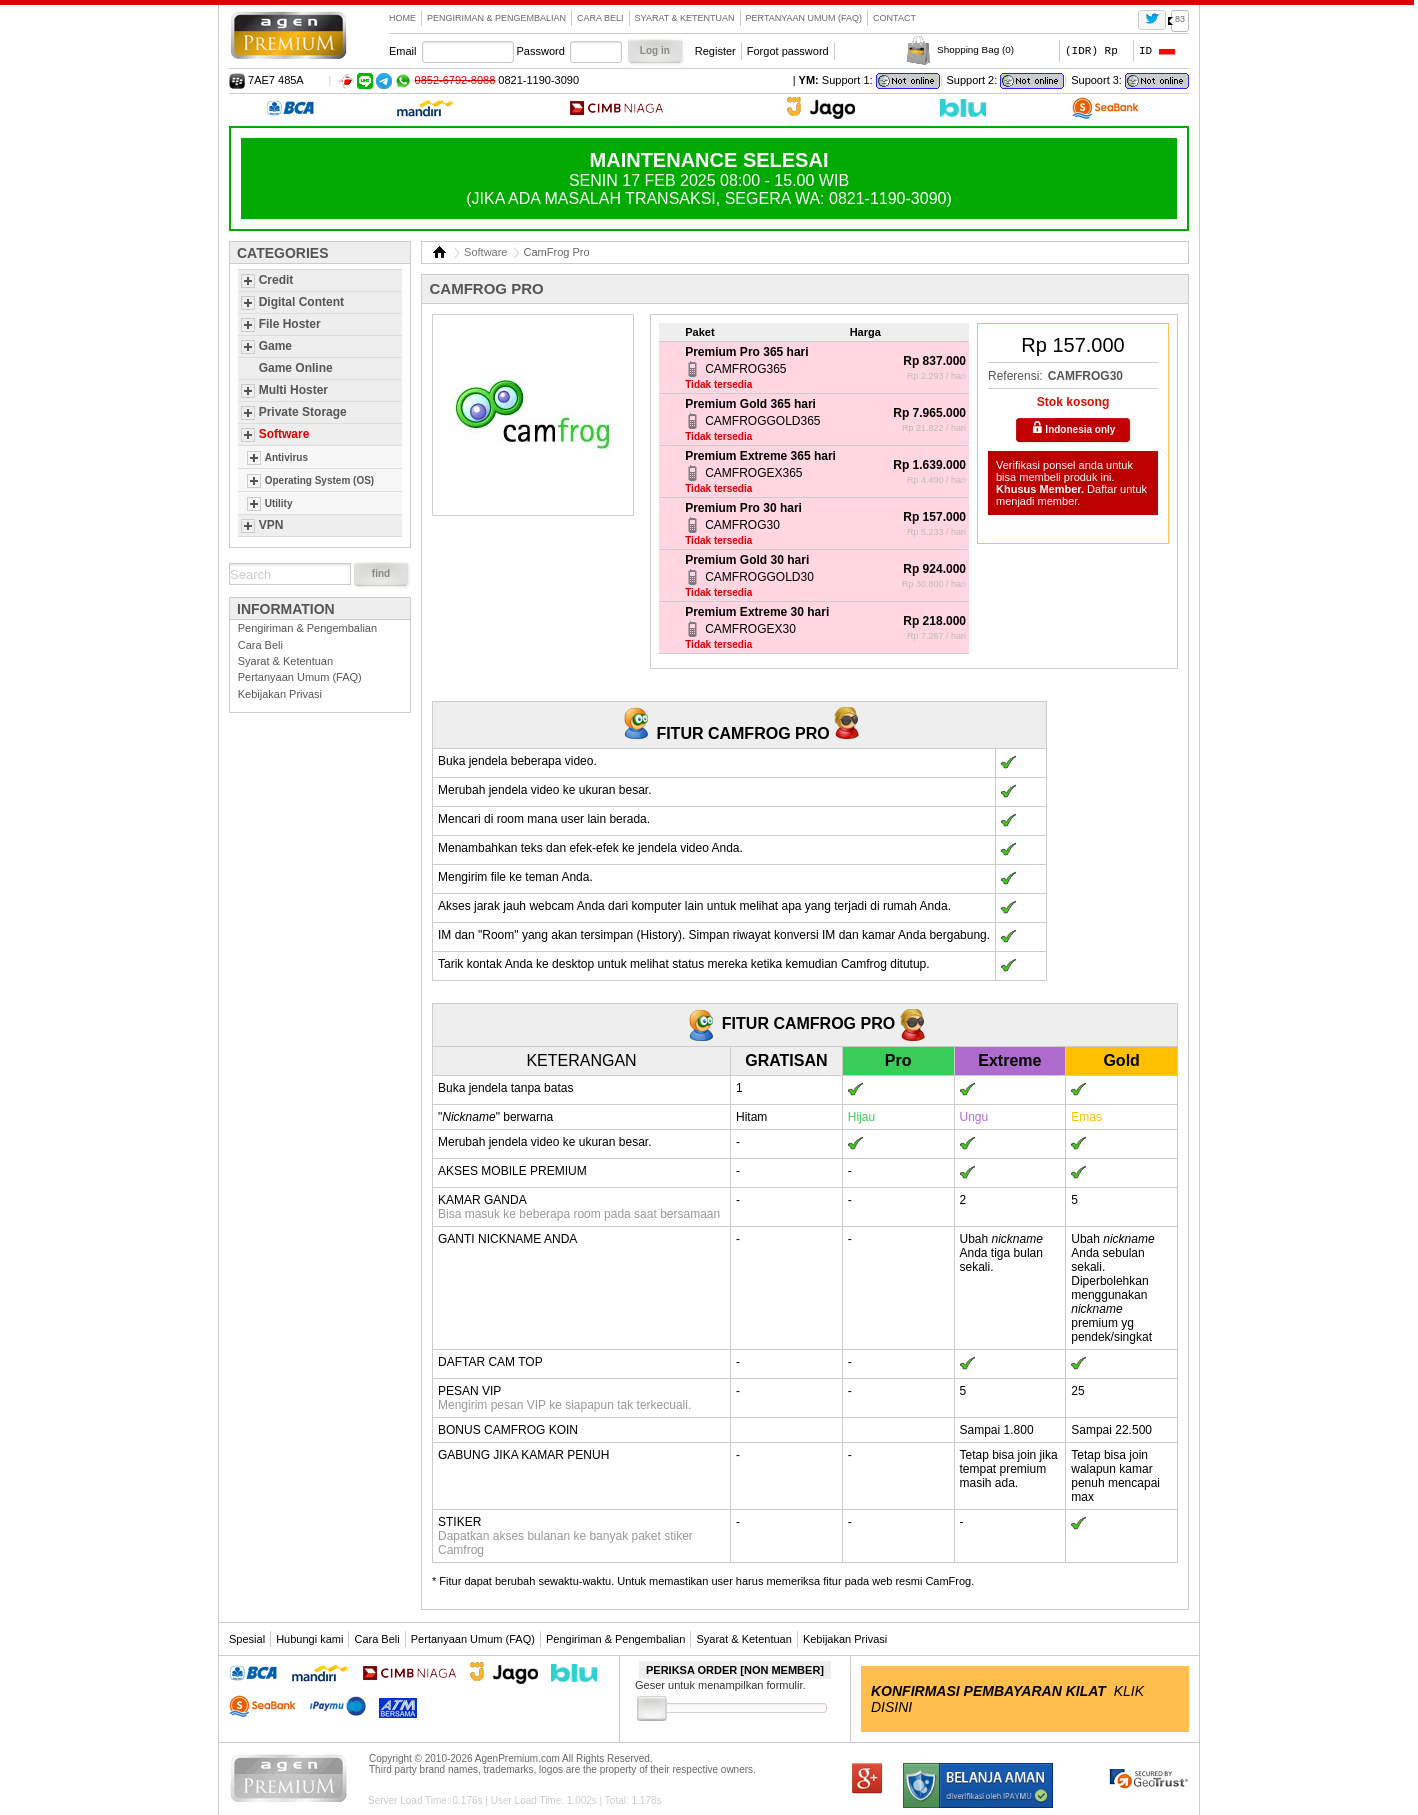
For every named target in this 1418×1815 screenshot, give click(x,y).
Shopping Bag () (975, 49)
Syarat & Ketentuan (685, 18)
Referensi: (1015, 376)
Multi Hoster (293, 390)
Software (284, 434)
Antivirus (286, 457)
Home (402, 18)
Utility (279, 503)
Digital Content (301, 302)
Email (403, 51)
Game (275, 346)
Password (541, 51)
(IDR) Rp (1091, 50)
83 (1180, 19)
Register (715, 51)
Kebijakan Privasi (280, 694)
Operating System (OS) (319, 480)
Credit (276, 280)
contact (894, 18)
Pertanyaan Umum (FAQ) (804, 18)
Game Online (296, 368)
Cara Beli (600, 18)
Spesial (247, 1639)
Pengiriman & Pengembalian (496, 18)
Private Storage (303, 412)
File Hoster (290, 324)
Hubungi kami (309, 1639)
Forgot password (788, 51)
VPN (271, 525)
